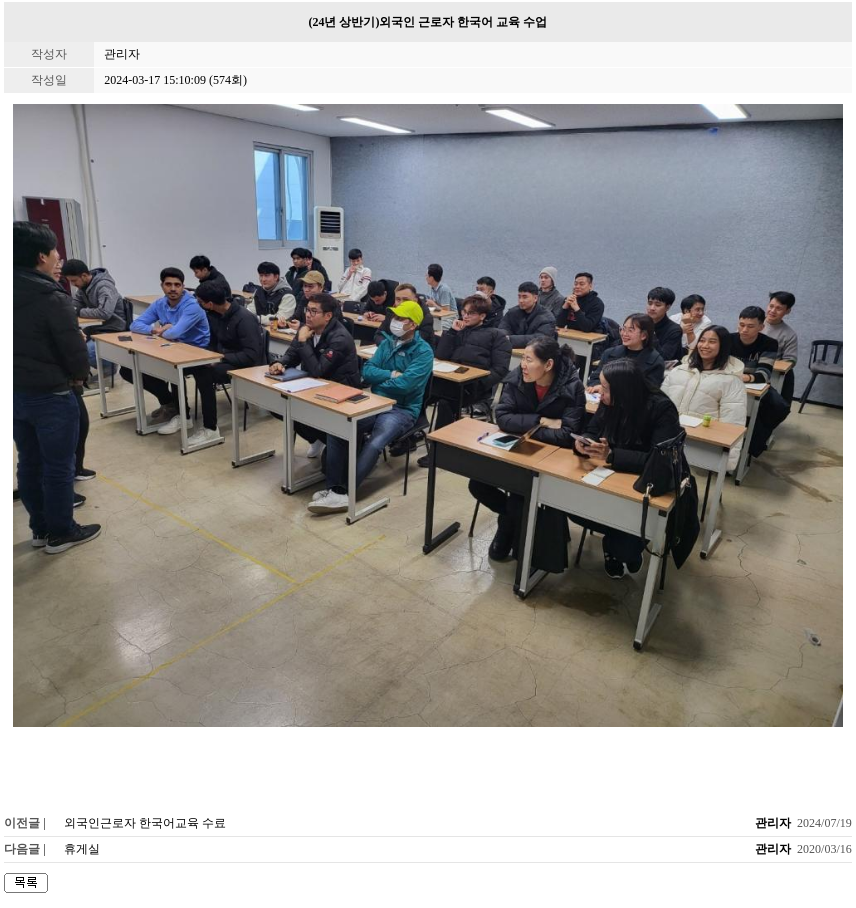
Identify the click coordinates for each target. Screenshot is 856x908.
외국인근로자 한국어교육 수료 (145, 823)
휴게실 (82, 849)
